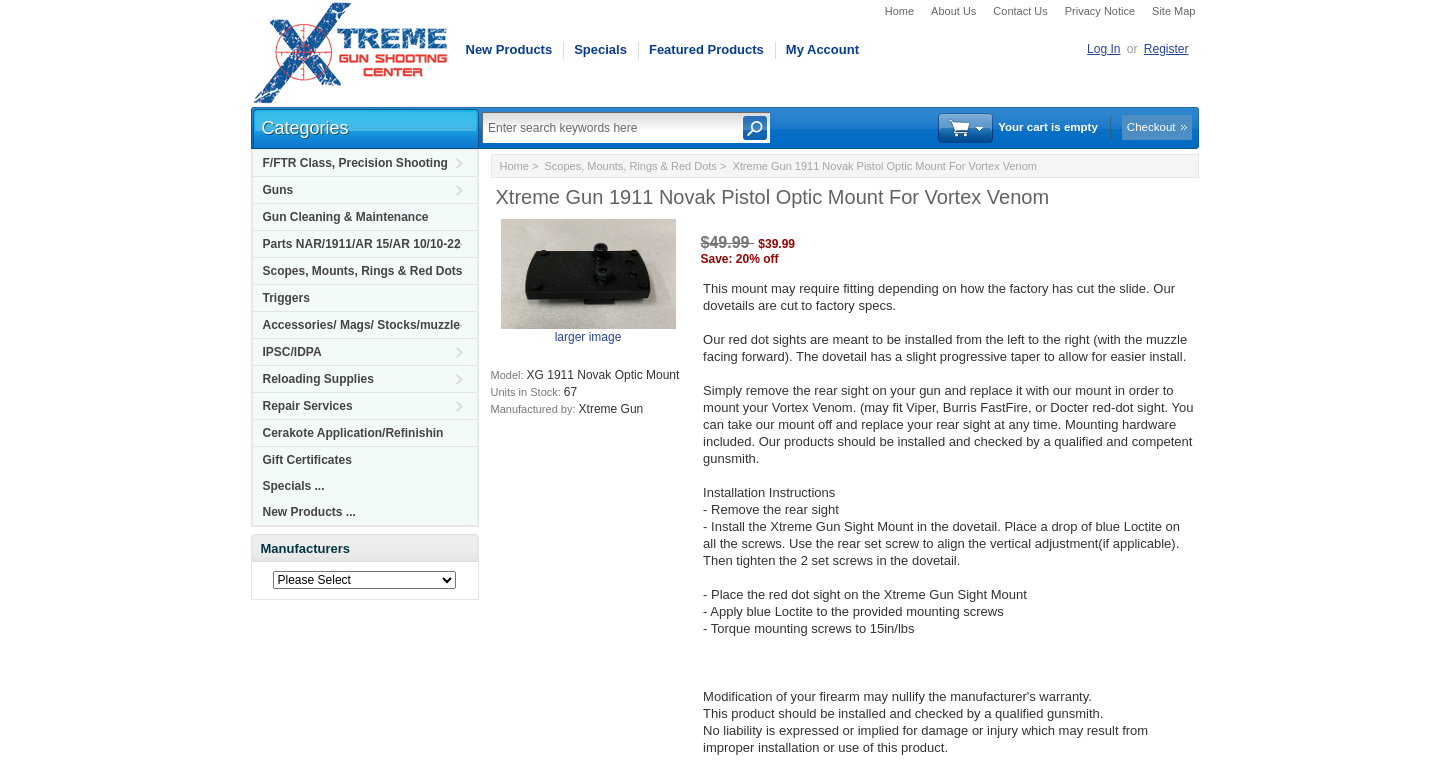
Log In (1103, 49)
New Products (509, 49)
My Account (822, 49)
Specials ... (294, 486)
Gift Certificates (307, 460)
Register (1166, 49)
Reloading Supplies (318, 379)
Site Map (1173, 11)
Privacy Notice (1100, 11)
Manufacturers (306, 548)
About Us (953, 11)
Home (899, 11)
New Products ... (309, 512)
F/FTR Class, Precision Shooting (355, 163)
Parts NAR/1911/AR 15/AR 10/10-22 (362, 244)
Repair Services (308, 406)
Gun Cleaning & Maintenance (346, 217)
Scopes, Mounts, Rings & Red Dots (363, 271)
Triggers (286, 298)
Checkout (1151, 127)
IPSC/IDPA (292, 352)
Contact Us (1020, 11)
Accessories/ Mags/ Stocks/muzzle (361, 325)
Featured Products (706, 49)
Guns (278, 190)
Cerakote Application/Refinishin (353, 433)
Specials (600, 49)
